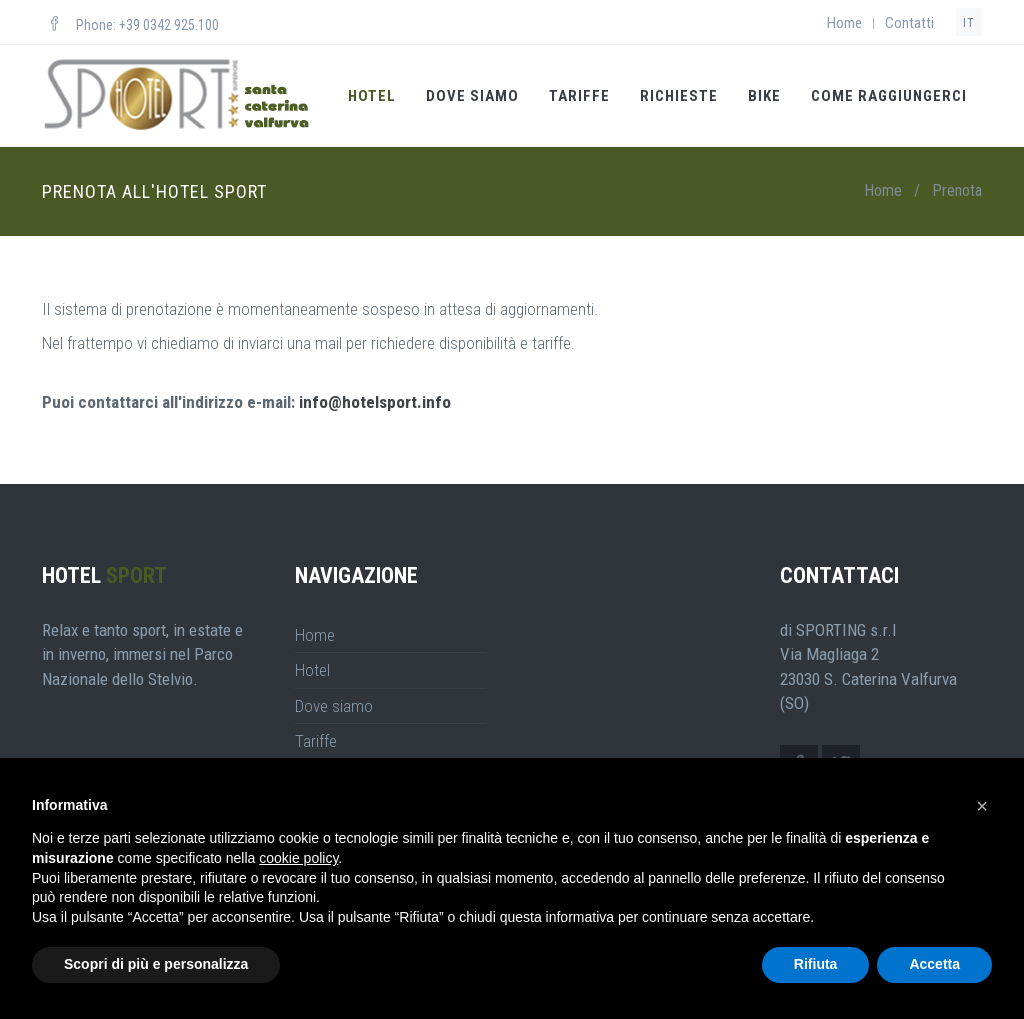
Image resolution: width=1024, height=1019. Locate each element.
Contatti (909, 23)
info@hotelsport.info (375, 402)
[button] (982, 806)
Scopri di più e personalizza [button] (156, 964)
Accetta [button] (934, 964)
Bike (764, 96)
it (969, 23)
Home (844, 23)
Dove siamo (472, 96)
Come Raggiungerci (889, 96)
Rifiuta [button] (816, 964)
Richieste (679, 96)
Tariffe (579, 96)
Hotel (372, 96)
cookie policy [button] (298, 858)
